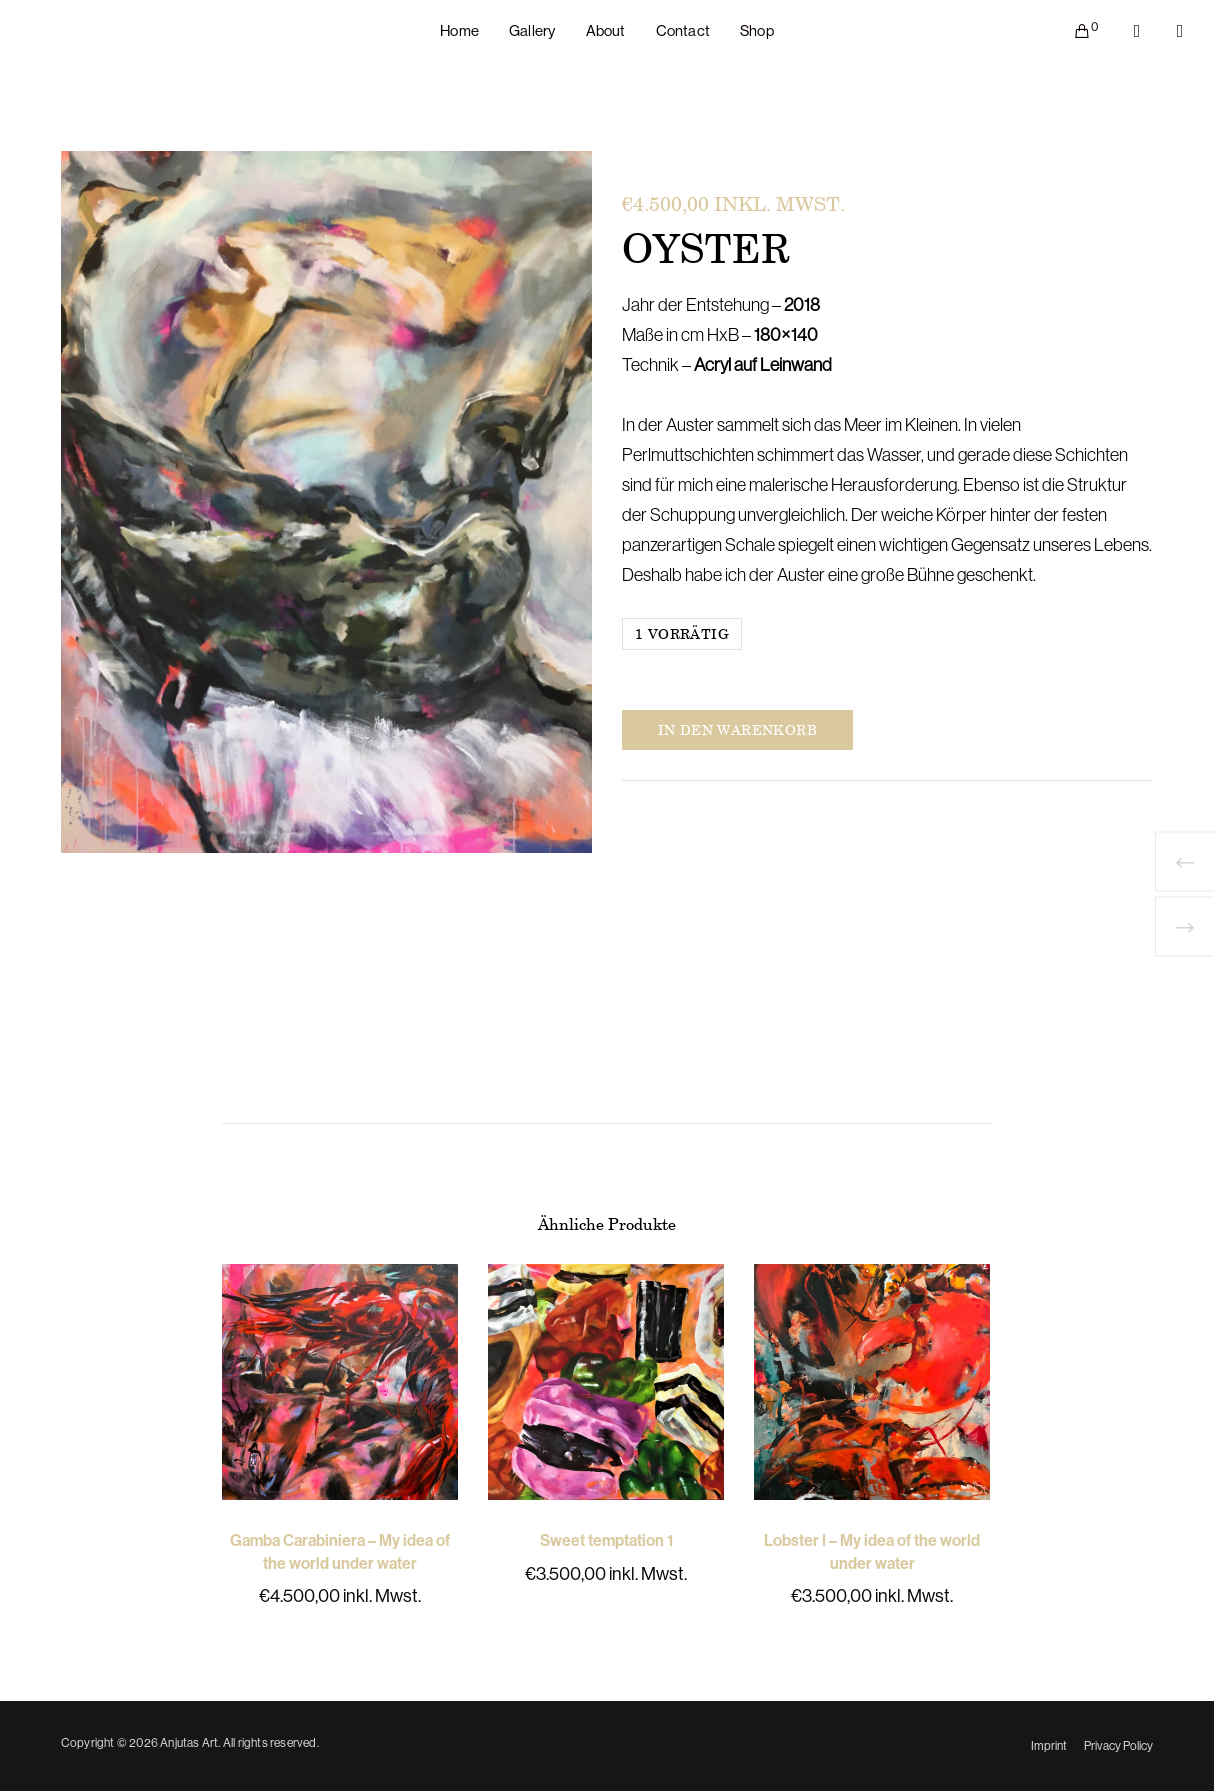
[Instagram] (1167, 31)
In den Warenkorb (737, 729)
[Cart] (1069, 31)
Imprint (1049, 1746)
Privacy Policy (1118, 1746)
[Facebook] (1124, 31)
